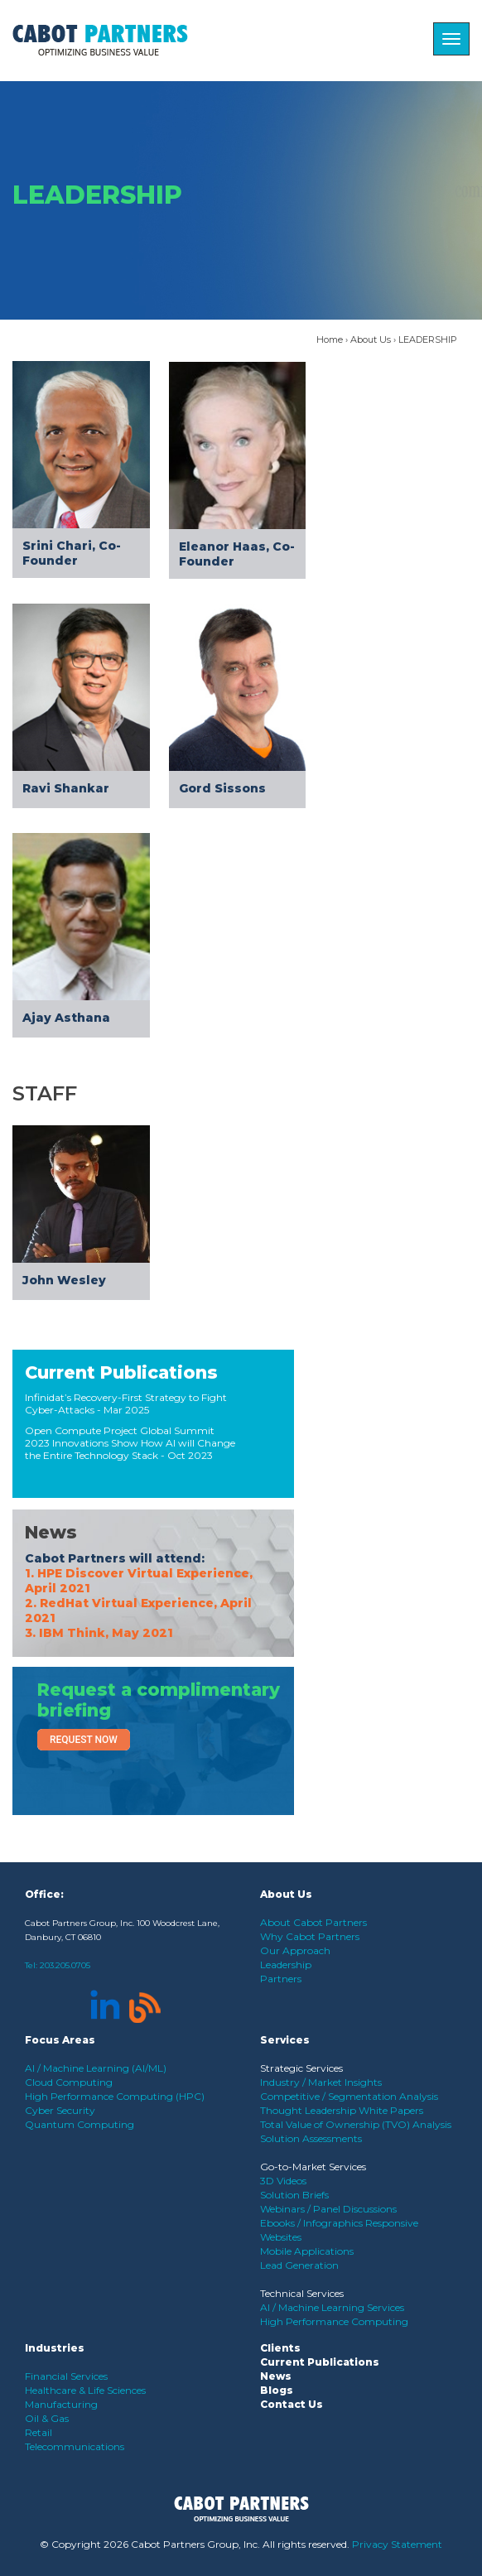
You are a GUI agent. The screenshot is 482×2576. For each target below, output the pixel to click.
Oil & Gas (47, 2418)
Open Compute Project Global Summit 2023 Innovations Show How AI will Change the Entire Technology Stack (130, 1442)
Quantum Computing (79, 2124)
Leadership (285, 1964)
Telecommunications (74, 2446)
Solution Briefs (294, 2194)
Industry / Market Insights (321, 2082)
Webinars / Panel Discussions (328, 2209)
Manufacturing (61, 2404)
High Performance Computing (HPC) (115, 2096)
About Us (370, 339)
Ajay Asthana (66, 1017)
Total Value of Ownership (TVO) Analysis (355, 2124)
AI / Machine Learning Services (332, 2307)
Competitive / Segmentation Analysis (349, 2096)
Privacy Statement (397, 2544)
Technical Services (302, 2293)
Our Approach (295, 1950)
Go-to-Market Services (313, 2166)
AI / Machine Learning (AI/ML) (95, 2068)
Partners (280, 1978)
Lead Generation (299, 2265)
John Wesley (64, 1280)
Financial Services (66, 2376)
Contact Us (291, 2404)
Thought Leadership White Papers (341, 2110)
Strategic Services (301, 2068)
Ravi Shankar (65, 788)
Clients (280, 2348)
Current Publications (121, 1372)
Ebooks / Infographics (312, 2223)
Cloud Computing (69, 2082)
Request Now (84, 1739)
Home (329, 339)
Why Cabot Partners (309, 1936)
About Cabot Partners (313, 1922)
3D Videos (283, 2180)
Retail (38, 2432)
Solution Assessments (311, 2138)
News (51, 1532)
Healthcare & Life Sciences (85, 2390)
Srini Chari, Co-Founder (71, 553)
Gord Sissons (222, 788)
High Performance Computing (334, 2321)
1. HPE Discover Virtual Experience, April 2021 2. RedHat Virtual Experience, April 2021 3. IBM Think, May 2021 (139, 1603)
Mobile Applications (307, 2251)
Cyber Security (60, 2110)
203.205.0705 (65, 1965)
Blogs (276, 2390)
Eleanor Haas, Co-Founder (237, 554)
